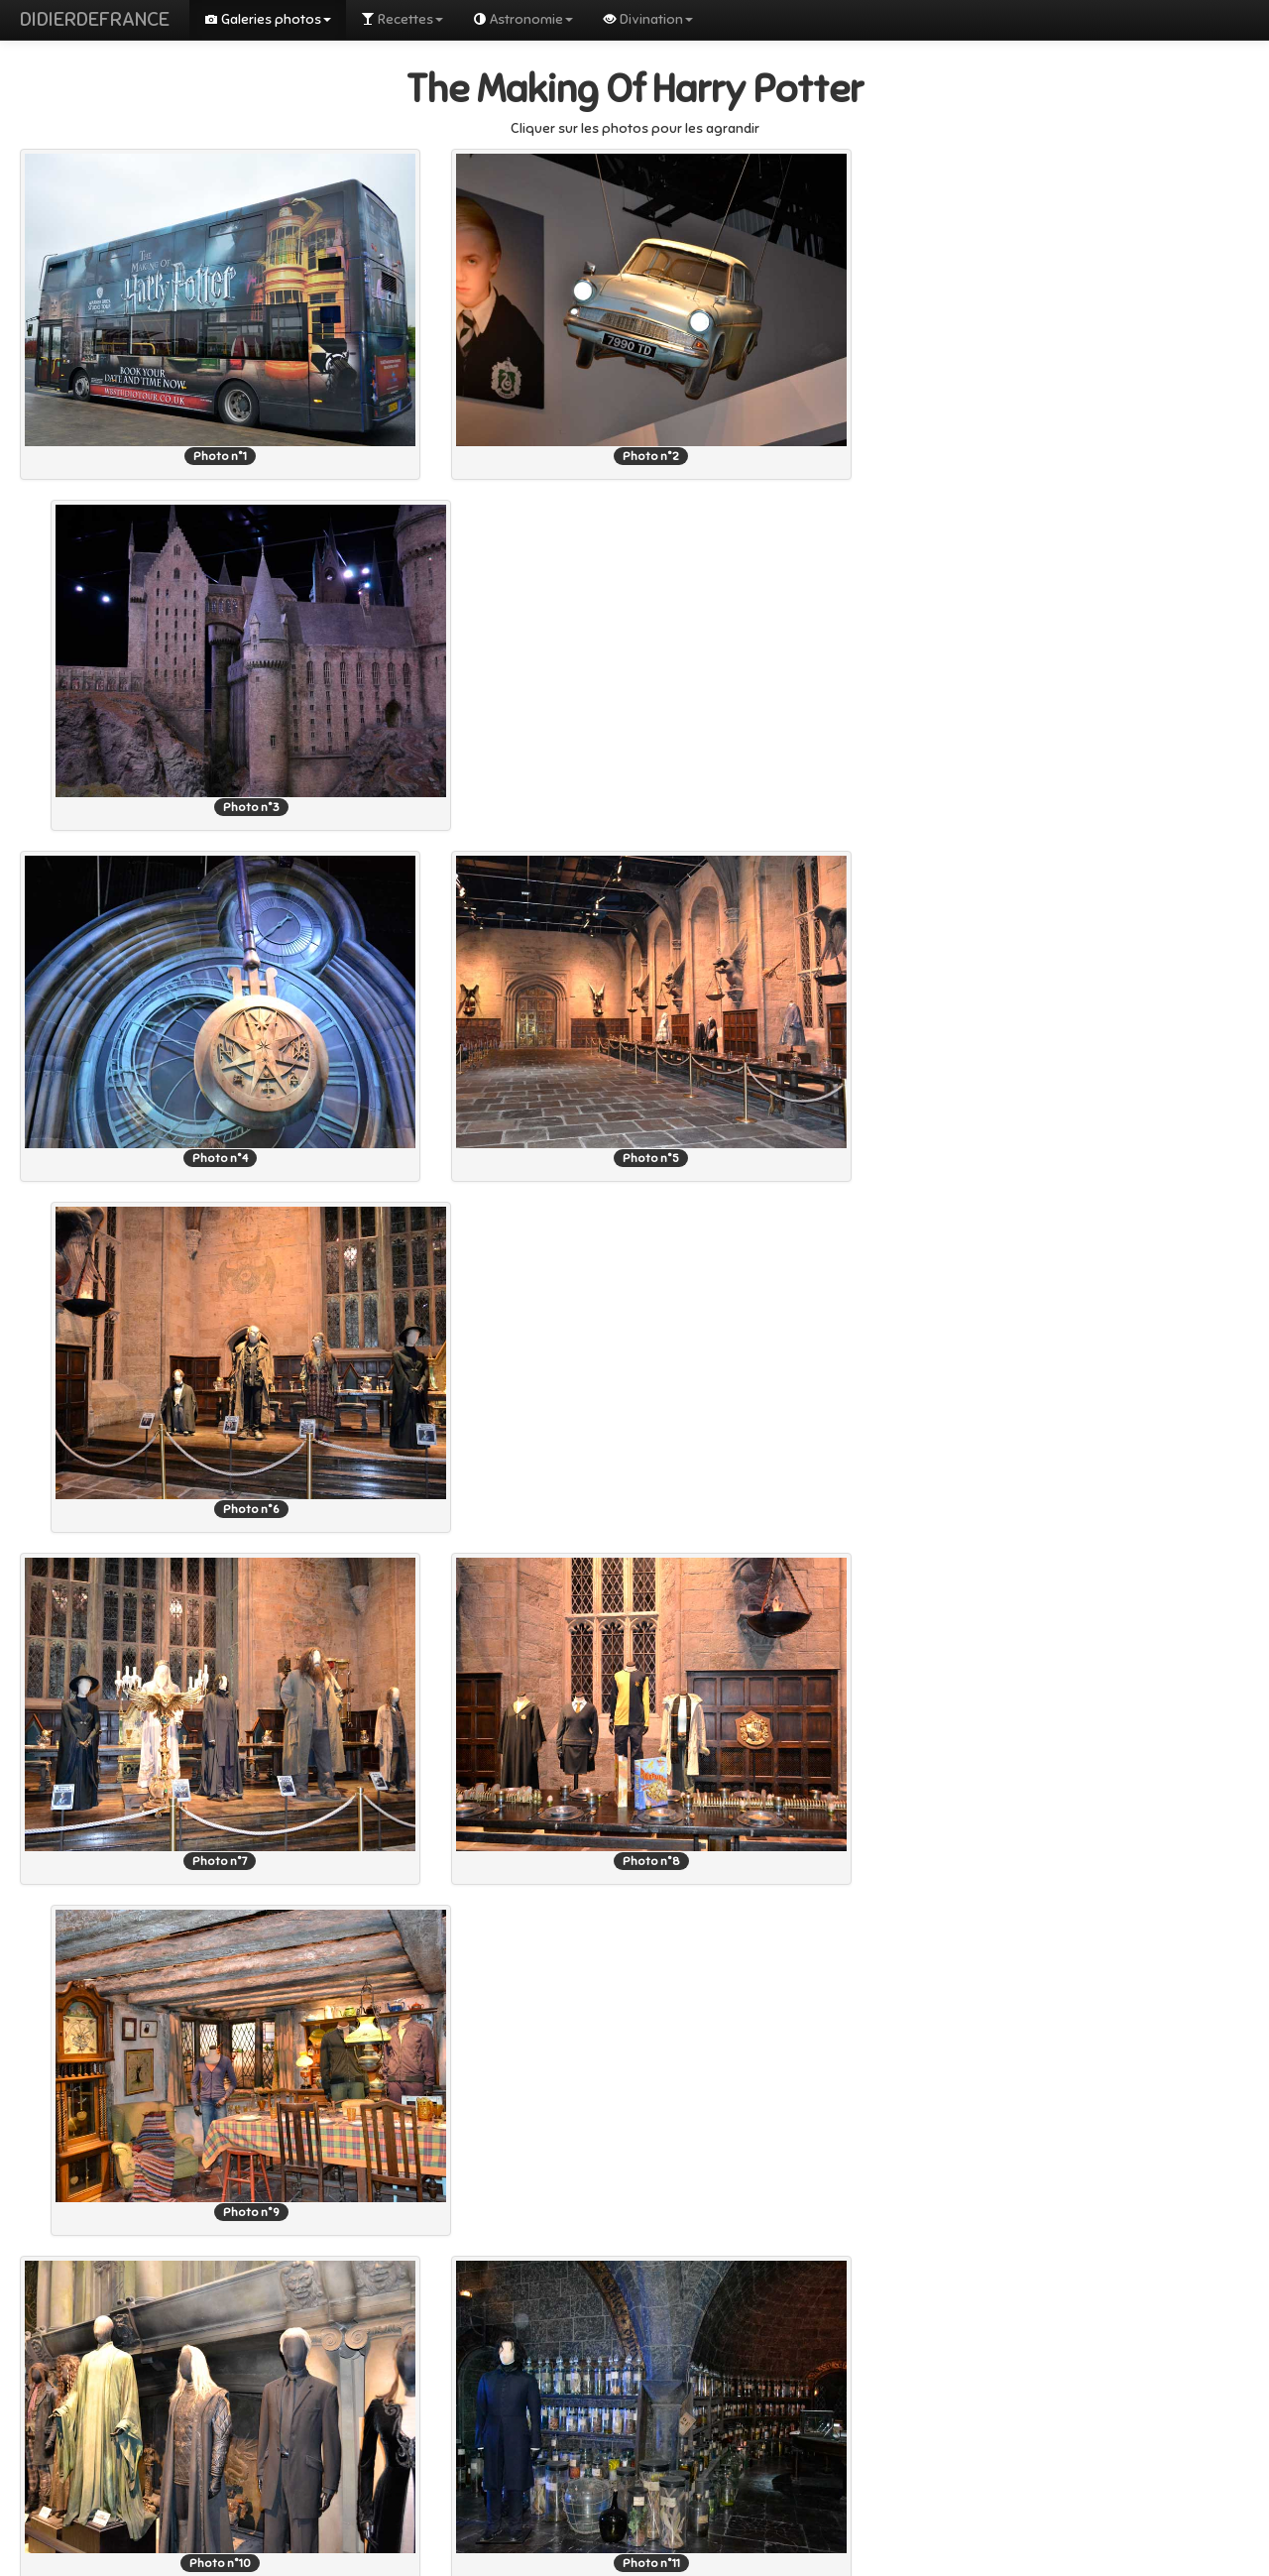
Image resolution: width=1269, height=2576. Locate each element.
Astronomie (523, 19)
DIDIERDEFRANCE (95, 19)
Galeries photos (267, 19)
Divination (648, 19)
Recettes (402, 19)
